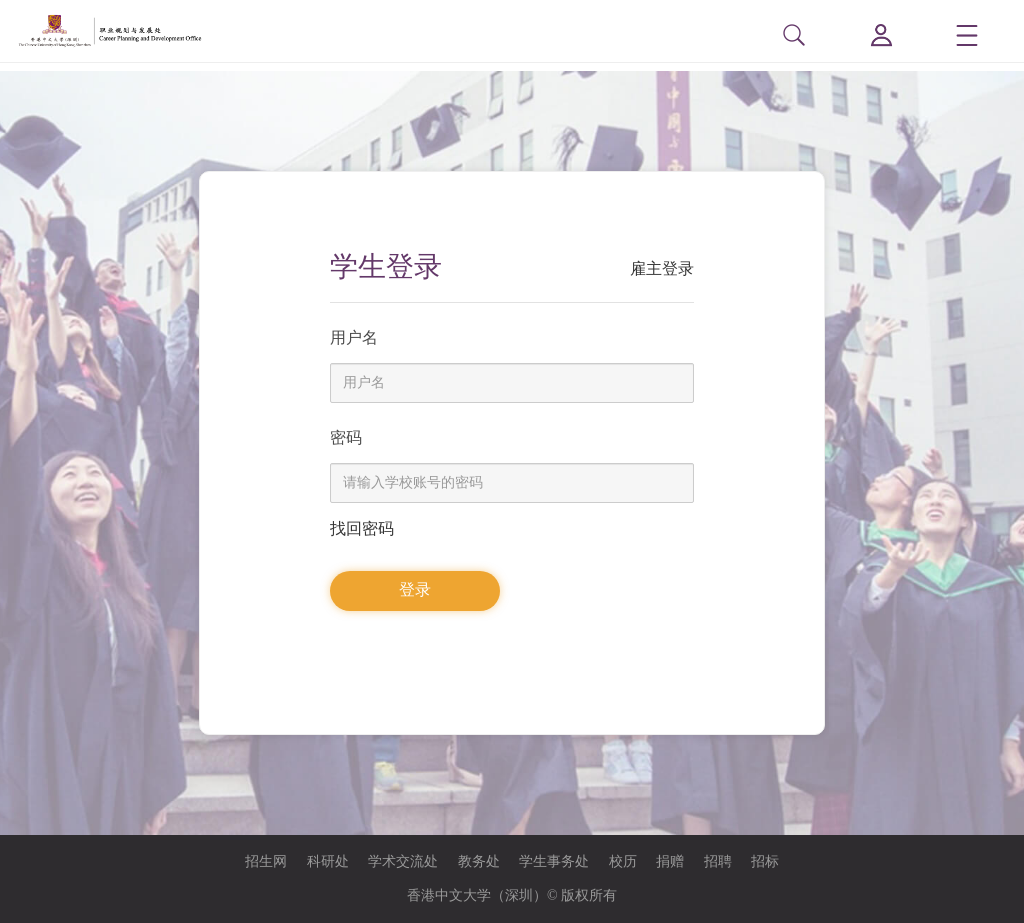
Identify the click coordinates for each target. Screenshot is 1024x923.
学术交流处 (403, 861)
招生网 (266, 861)
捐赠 (670, 861)
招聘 (718, 861)
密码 (346, 437)
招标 (765, 861)
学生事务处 (554, 861)
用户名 (354, 337)
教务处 (479, 861)
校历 (623, 861)
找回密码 (362, 528)
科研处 (328, 861)
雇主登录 (662, 268)
